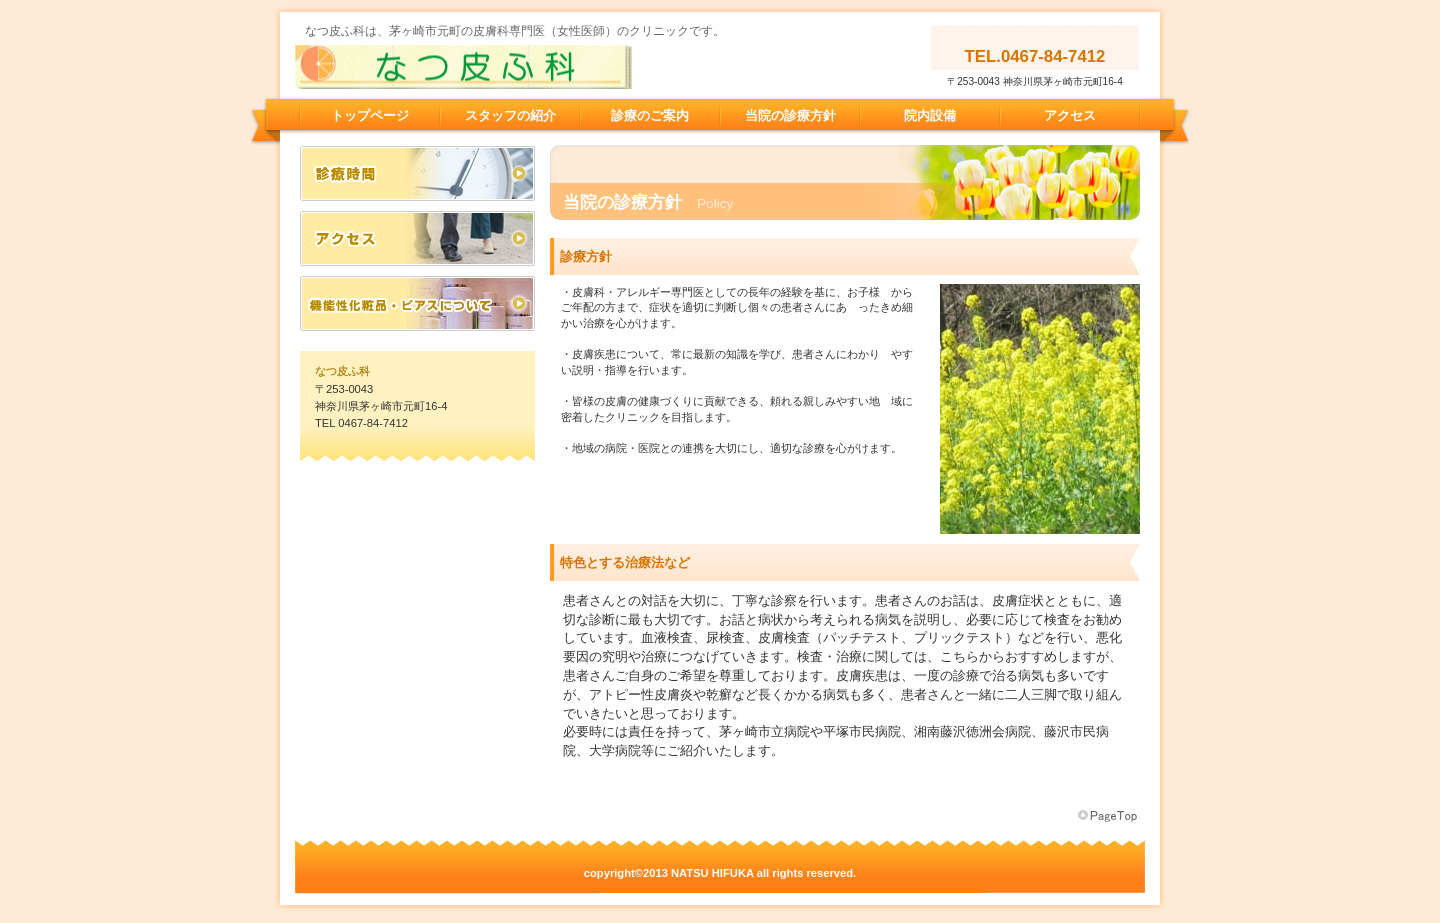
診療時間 (417, 173)
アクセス (417, 238)
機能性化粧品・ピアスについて (417, 303)
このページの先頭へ (1109, 816)
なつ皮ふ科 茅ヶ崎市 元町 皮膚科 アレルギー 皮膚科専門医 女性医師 (495, 67)
